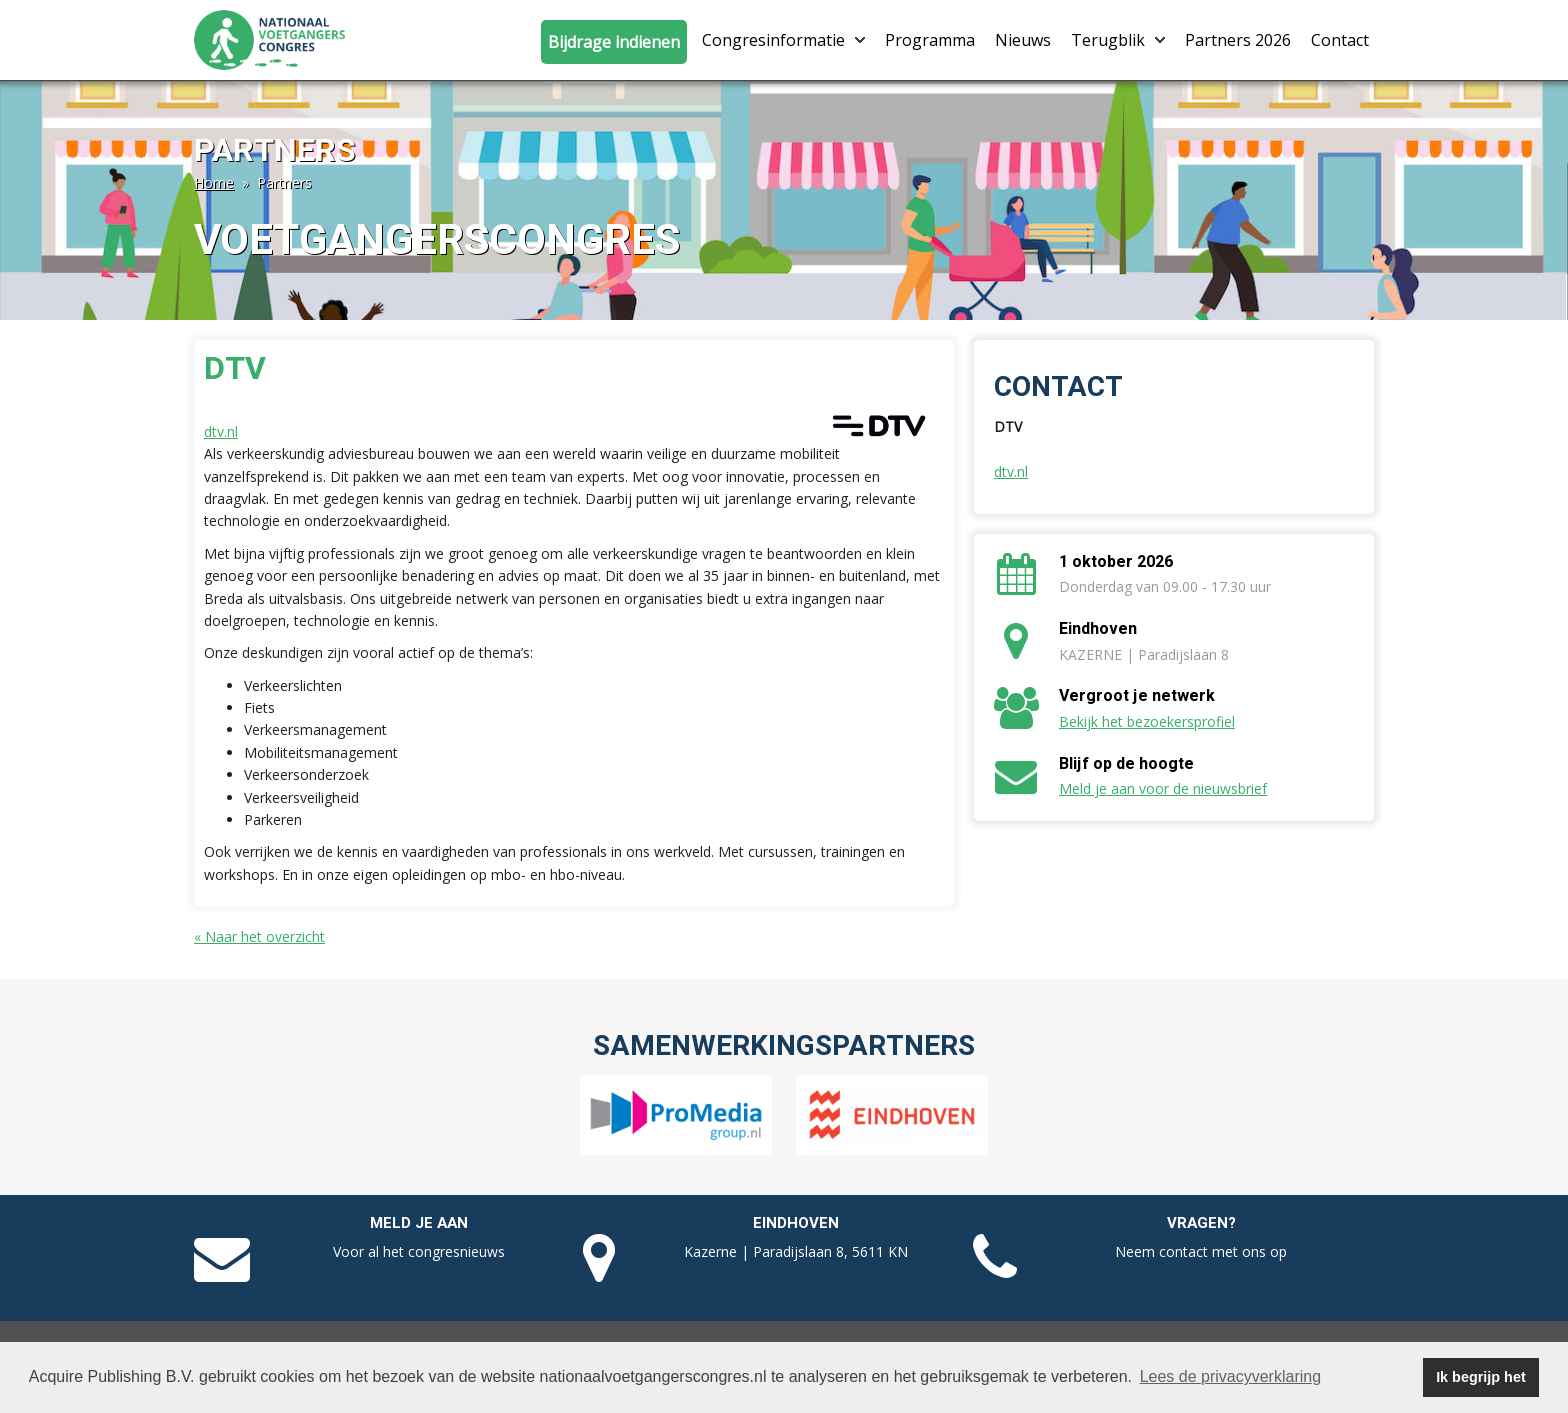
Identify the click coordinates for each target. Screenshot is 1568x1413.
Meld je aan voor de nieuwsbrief (1163, 788)
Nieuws (1023, 40)
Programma (930, 40)
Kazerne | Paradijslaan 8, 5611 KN (796, 1251)
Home (214, 182)
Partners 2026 (1238, 40)
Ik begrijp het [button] (1481, 1377)
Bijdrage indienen (614, 42)
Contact (1340, 40)
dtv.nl (221, 431)
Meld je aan (419, 1223)
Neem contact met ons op (1201, 1251)
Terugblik (1118, 40)
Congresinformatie (783, 40)
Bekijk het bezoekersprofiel (1147, 721)
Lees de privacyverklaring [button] (1230, 1376)
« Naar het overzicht (259, 936)
